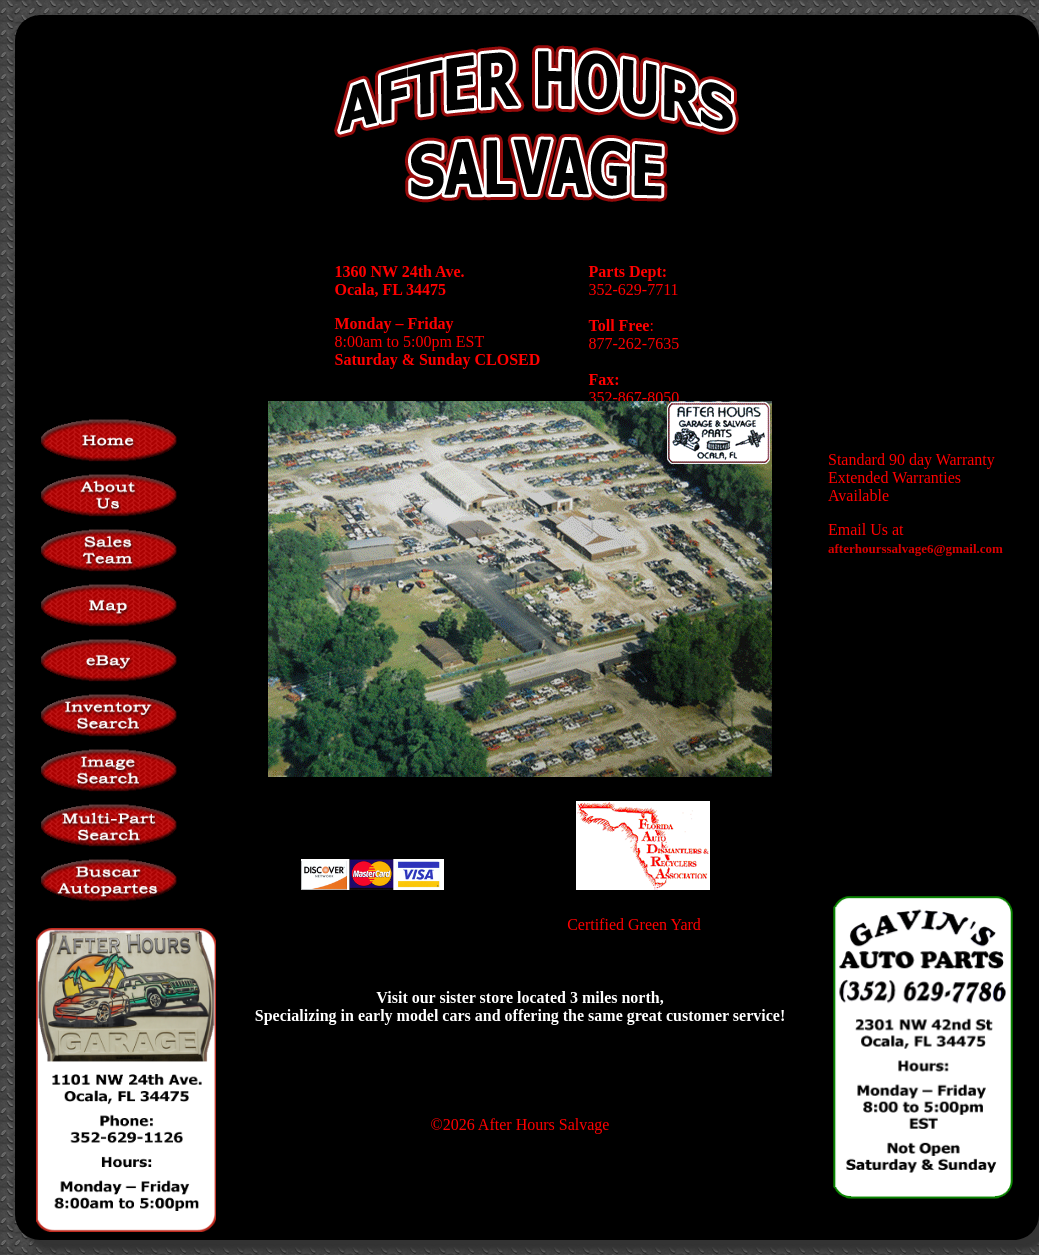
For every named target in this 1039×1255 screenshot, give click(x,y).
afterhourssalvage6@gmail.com (915, 548)
